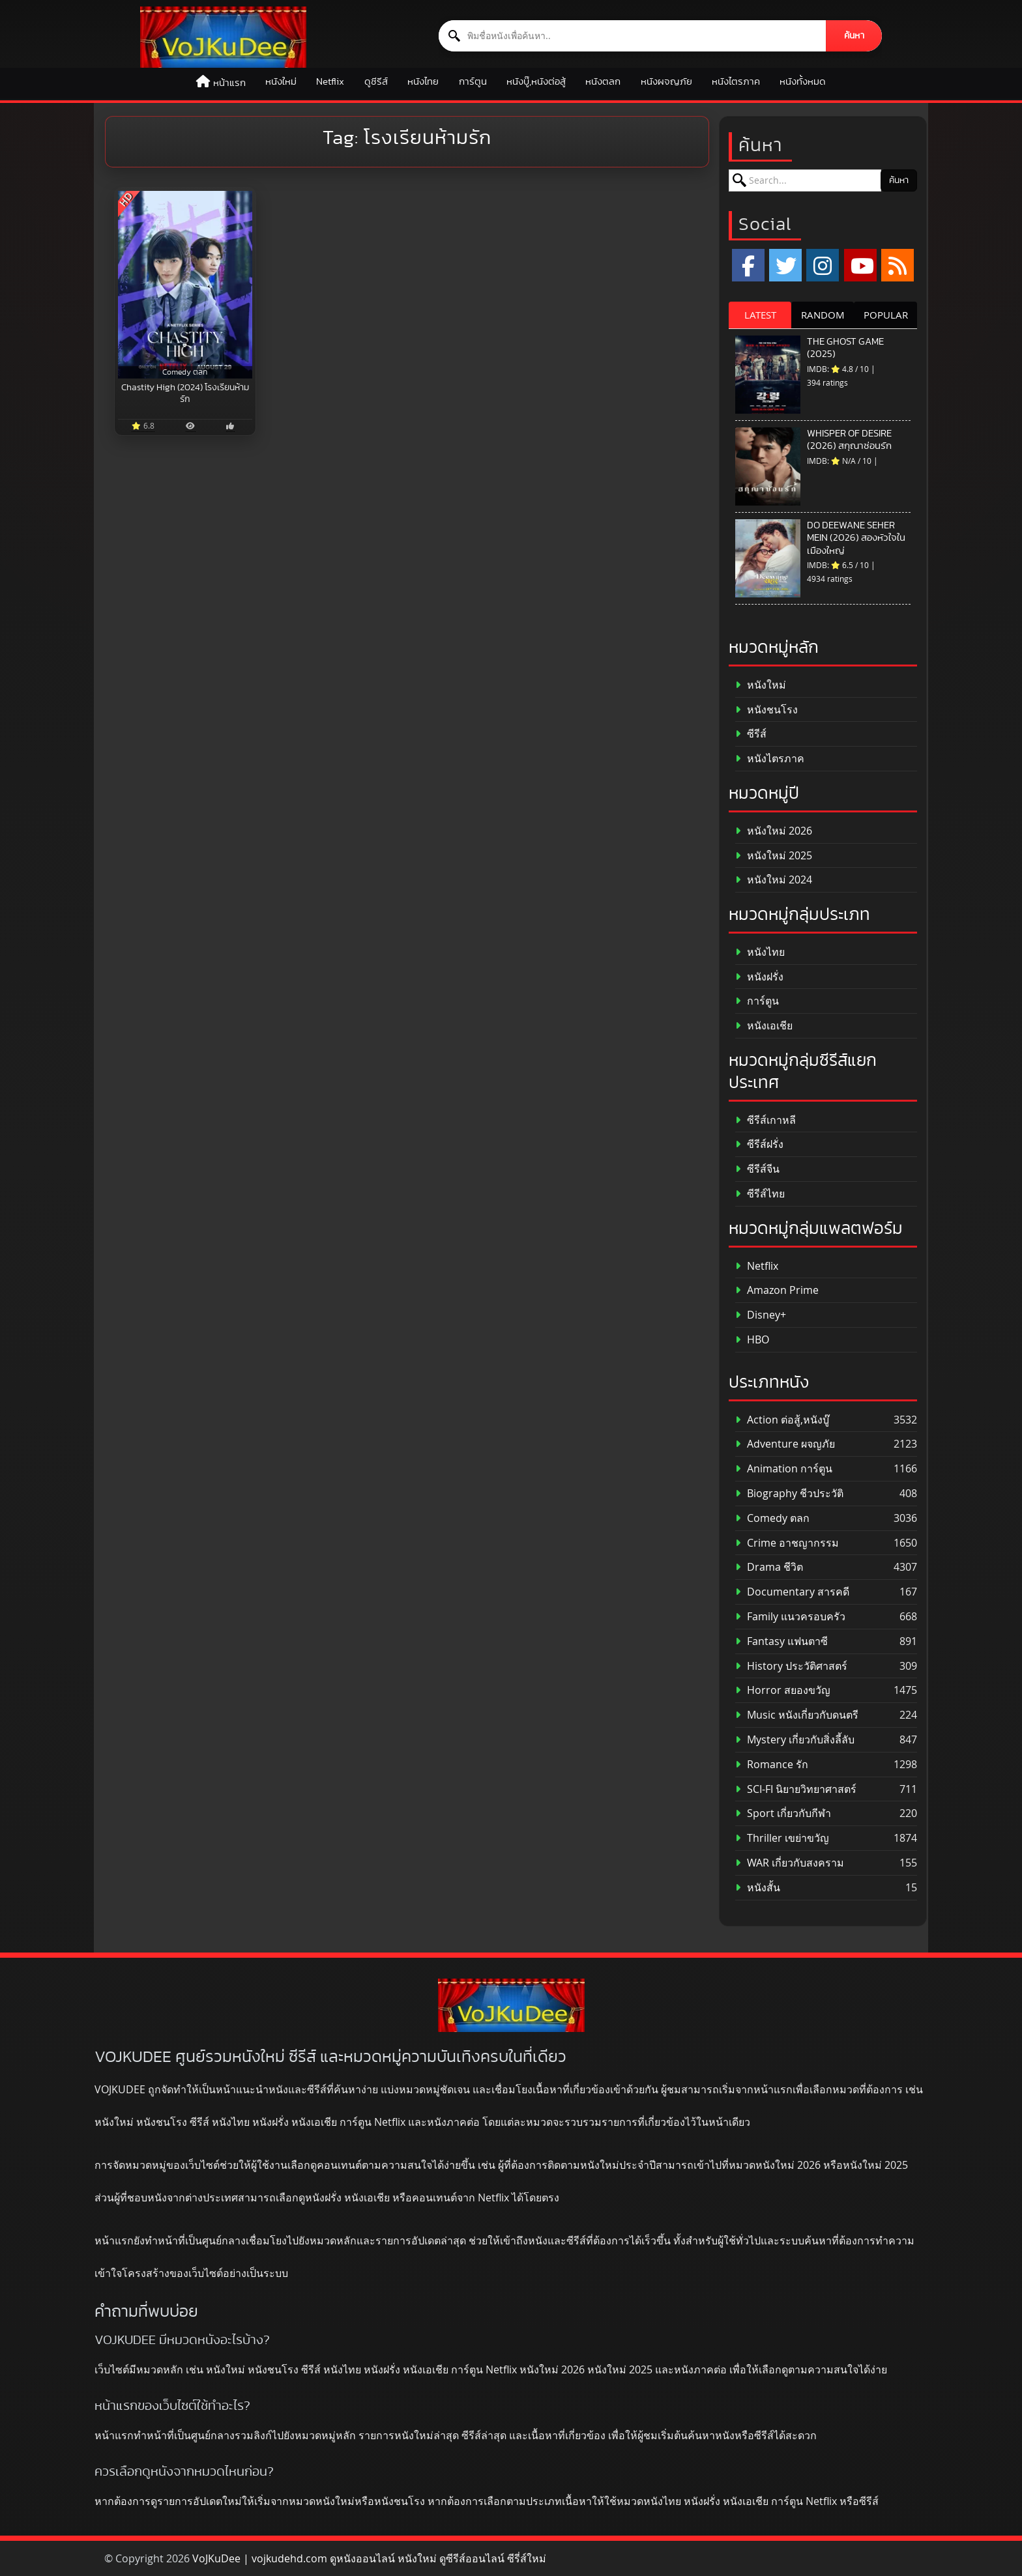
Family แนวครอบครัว (790, 1617)
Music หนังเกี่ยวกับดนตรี (796, 1715)
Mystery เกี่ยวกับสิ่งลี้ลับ (794, 1740)
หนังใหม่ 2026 (773, 831)
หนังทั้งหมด (803, 82)
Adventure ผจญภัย (785, 1444)
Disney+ (760, 1315)
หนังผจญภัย (666, 82)
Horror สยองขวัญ (782, 1690)
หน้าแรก (229, 83)
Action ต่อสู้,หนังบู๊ (782, 1420)
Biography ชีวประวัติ (789, 1493)
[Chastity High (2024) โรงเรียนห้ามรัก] (185, 285)
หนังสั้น (757, 1888)
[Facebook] (748, 265)
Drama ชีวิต (769, 1567)
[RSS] (897, 265)
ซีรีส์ (750, 734)
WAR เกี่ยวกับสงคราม (789, 1863)
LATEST (760, 314)
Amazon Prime (777, 1290)
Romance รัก (771, 1764)
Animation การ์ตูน (783, 1469)
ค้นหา (854, 35)
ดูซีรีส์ (376, 82)
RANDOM (823, 314)
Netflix (330, 82)
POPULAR (886, 314)
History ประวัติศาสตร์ (791, 1666)
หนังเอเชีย (764, 1026)
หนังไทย (423, 82)
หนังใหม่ (281, 82)
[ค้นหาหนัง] (632, 35)
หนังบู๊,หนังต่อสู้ (536, 82)
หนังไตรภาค (736, 82)
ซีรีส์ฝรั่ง (759, 1144)
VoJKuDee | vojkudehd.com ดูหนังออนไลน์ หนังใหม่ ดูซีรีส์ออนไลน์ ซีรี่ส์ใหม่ (369, 2558)
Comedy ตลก (772, 1518)
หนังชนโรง (766, 710)
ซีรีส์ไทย (760, 1194)
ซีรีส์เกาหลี (765, 1120)
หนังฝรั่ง (759, 977)
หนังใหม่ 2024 (773, 880)
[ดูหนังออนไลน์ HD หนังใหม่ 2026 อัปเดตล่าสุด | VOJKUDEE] (223, 37)
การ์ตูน (473, 82)
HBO (752, 1340)
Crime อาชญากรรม (787, 1543)
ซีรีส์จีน (757, 1169)
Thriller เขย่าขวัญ (782, 1838)
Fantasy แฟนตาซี (781, 1641)
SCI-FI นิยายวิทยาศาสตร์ (795, 1789)
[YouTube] (860, 265)
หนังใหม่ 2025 (773, 856)
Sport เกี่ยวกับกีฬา (783, 1813)
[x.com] (785, 265)
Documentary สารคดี (792, 1592)
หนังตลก (602, 82)
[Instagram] (822, 265)
